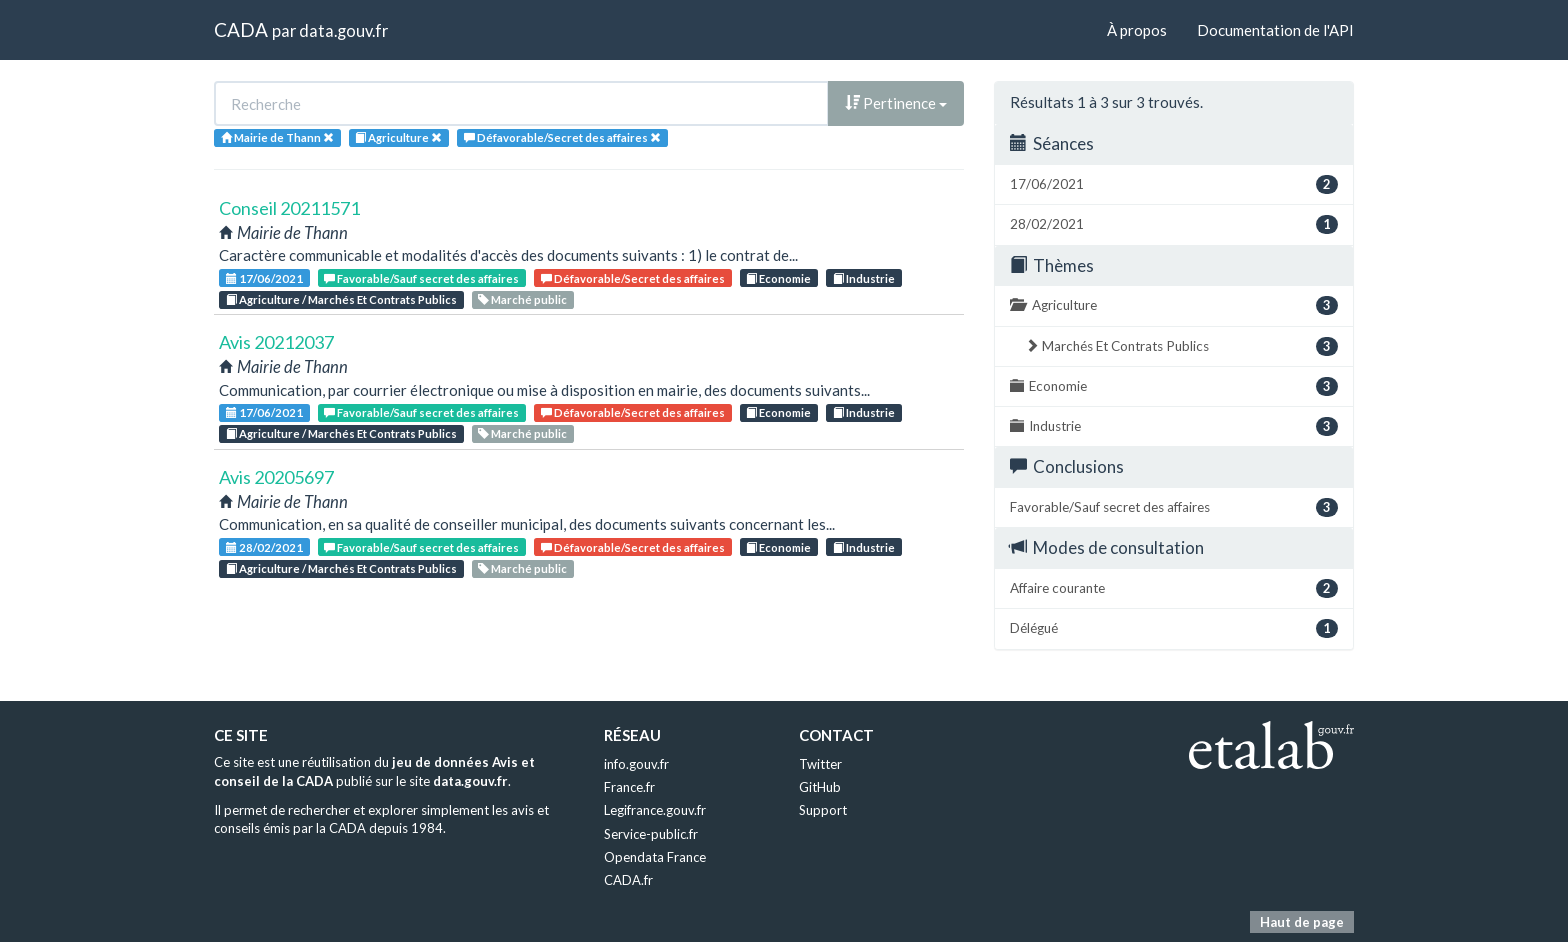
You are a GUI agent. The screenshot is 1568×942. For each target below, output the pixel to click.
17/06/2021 (264, 278)
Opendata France (655, 857)
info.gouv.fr (636, 764)
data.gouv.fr (343, 30)
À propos (1137, 30)
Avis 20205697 (276, 477)
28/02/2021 (264, 547)
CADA (241, 29)
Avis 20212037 (276, 342)
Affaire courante (1174, 588)
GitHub (820, 787)
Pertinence (896, 103)
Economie (778, 278)
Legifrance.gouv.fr (655, 810)
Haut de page (1302, 922)
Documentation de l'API (1275, 30)
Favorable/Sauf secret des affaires (421, 278)
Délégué (1174, 628)
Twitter (820, 764)
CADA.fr (628, 880)
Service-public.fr (651, 834)
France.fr (629, 787)
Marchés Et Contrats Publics (1181, 346)
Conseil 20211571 (289, 208)
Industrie (864, 278)
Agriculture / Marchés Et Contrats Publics (341, 299)
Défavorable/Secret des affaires (633, 278)
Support (823, 810)
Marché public (522, 299)
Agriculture (1174, 305)
